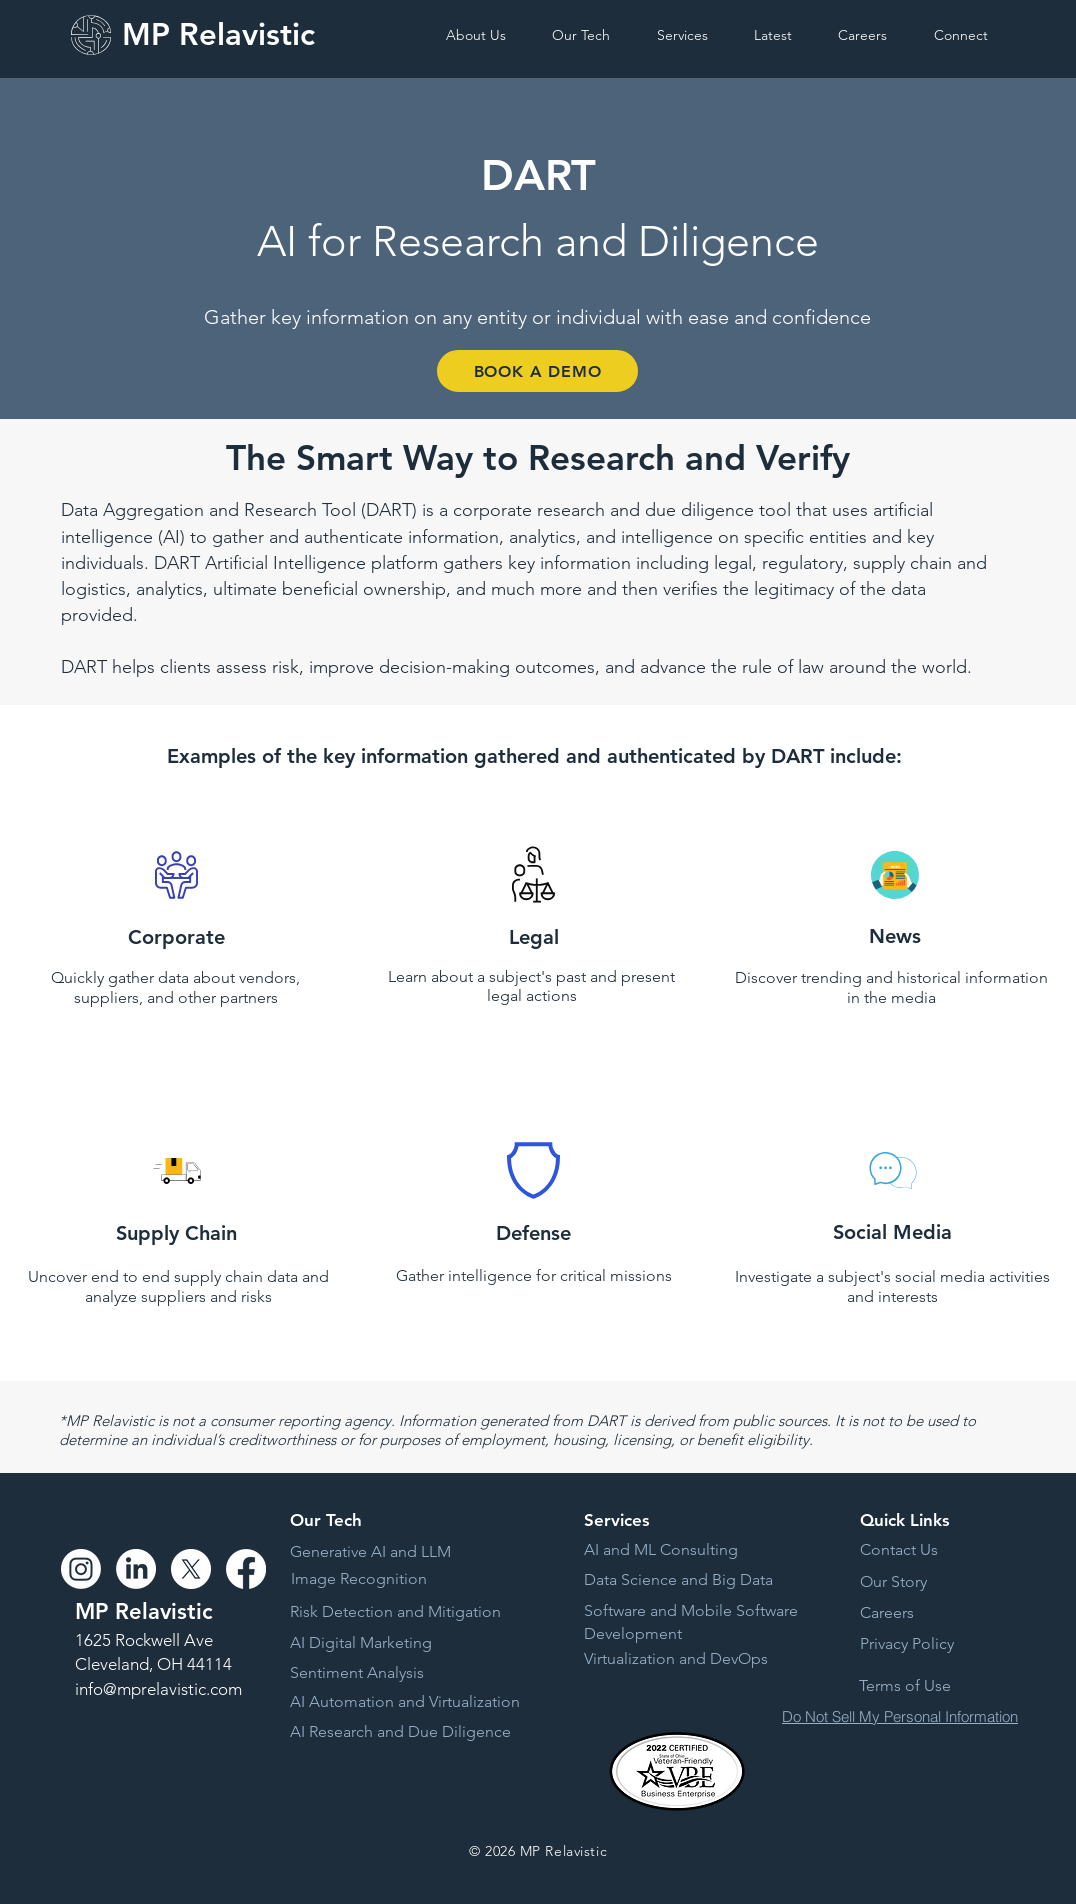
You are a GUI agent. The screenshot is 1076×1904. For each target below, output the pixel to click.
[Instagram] (81, 1569)
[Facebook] (246, 1569)
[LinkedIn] (136, 1569)
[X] (191, 1569)
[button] (490, 35)
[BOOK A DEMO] (537, 371)
